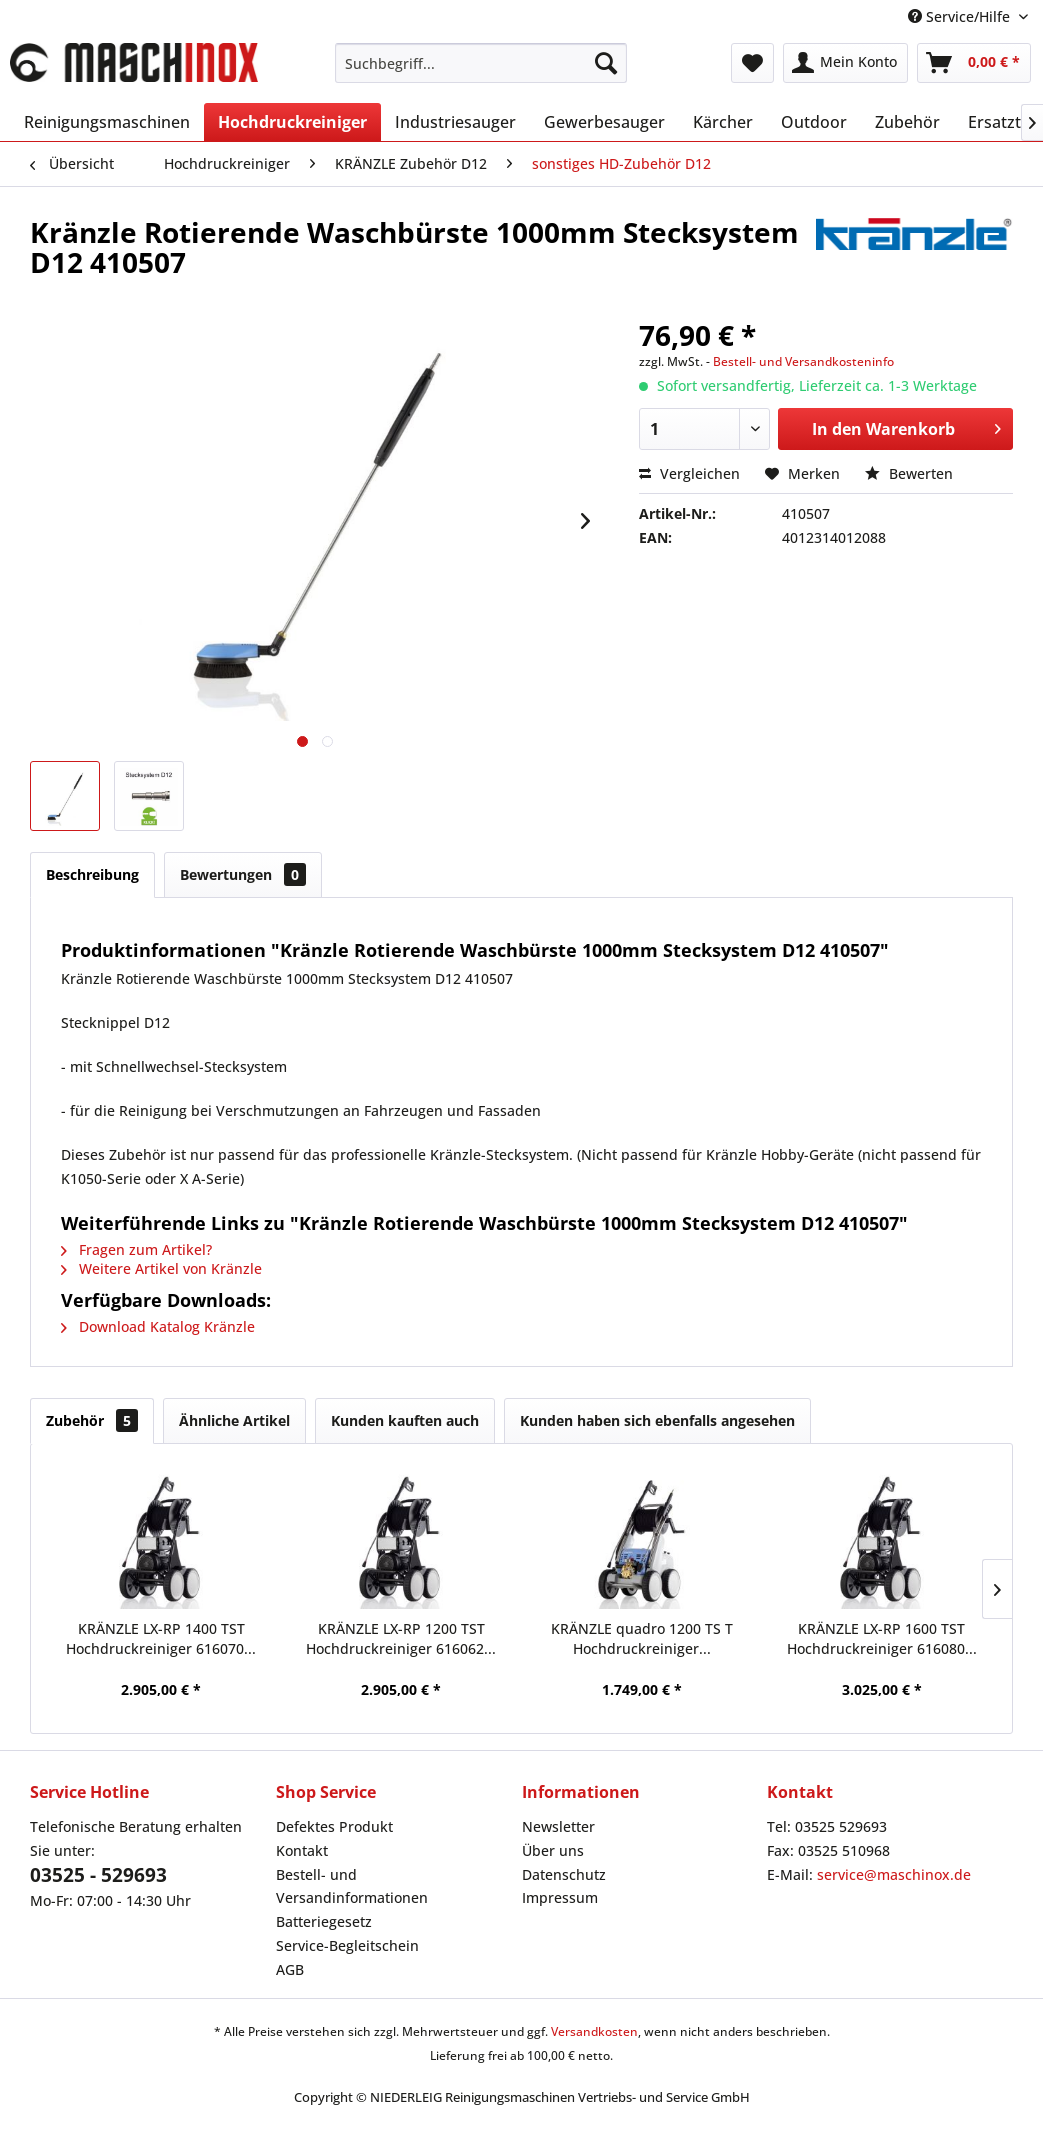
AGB (290, 1969)
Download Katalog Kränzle (158, 1326)
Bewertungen (243, 874)
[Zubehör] (907, 122)
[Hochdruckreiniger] (292, 122)
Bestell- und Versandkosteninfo (803, 361)
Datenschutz (564, 1874)
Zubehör (92, 1420)
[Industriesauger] (455, 122)
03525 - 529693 (98, 1875)
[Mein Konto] (845, 63)
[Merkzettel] (752, 63)
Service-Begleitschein (347, 1945)
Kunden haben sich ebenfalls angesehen (657, 1420)
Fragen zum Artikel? (136, 1249)
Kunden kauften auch (405, 1420)
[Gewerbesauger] (604, 122)
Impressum (560, 1897)
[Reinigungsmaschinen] (107, 122)
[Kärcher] (723, 122)
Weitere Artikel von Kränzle (161, 1268)
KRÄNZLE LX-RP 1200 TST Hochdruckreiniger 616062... (401, 1638)
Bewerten (909, 473)
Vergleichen (689, 473)
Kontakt (302, 1850)
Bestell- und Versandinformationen (352, 1886)
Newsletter (558, 1826)
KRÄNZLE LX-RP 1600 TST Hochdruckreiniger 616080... (882, 1638)
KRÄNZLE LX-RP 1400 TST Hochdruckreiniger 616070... (161, 1638)
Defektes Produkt (334, 1826)
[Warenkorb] (974, 63)
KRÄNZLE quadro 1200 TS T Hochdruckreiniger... (642, 1638)
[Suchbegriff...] (481, 63)
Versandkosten (594, 2031)
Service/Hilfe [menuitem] (961, 16)
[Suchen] (606, 63)
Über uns (553, 1850)
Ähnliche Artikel (234, 1420)
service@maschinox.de (894, 1874)
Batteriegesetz (324, 1921)
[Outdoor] (814, 122)
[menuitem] (481, 63)
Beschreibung (92, 874)
